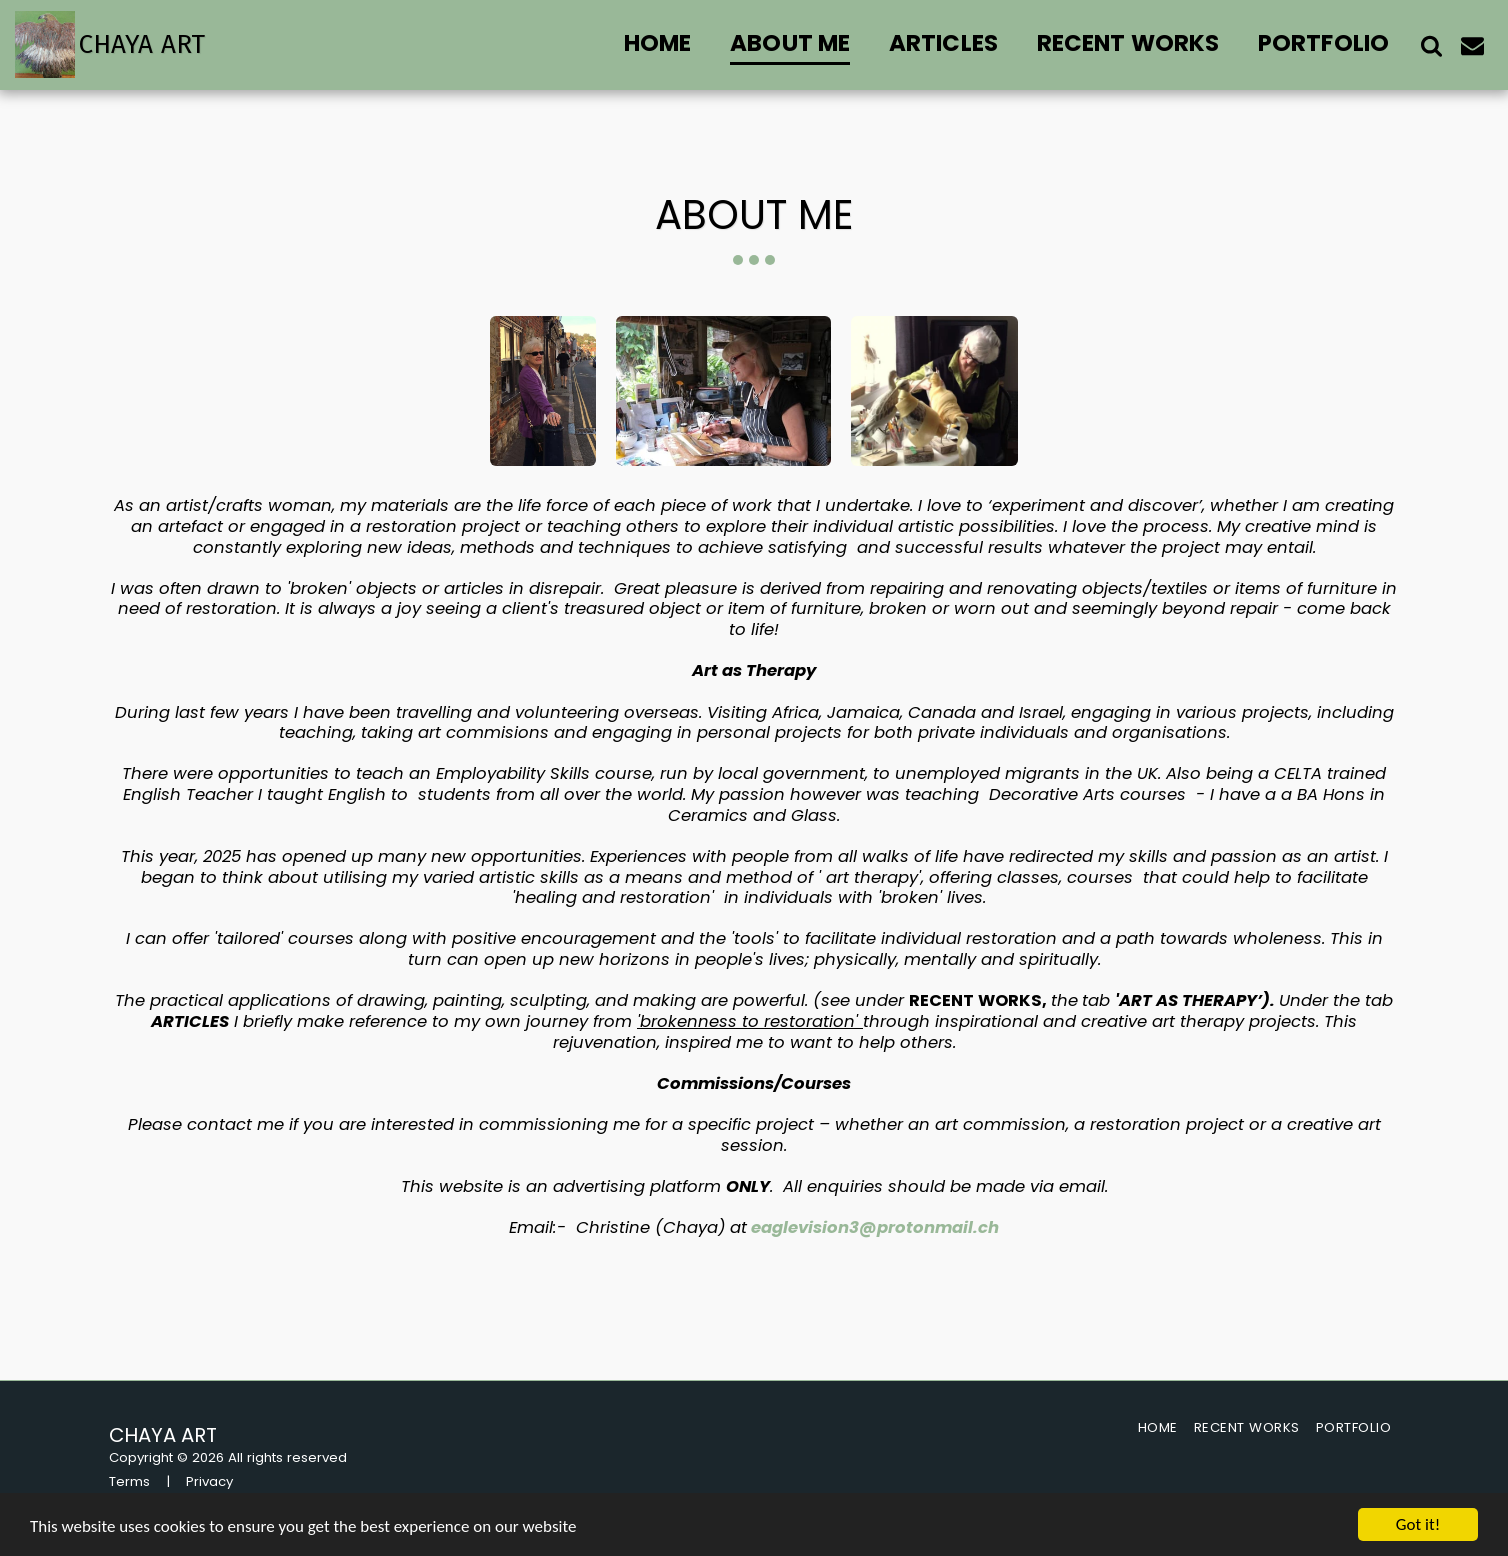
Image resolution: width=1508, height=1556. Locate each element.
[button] (1431, 45)
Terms (129, 1481)
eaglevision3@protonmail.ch (875, 1227)
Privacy (209, 1481)
